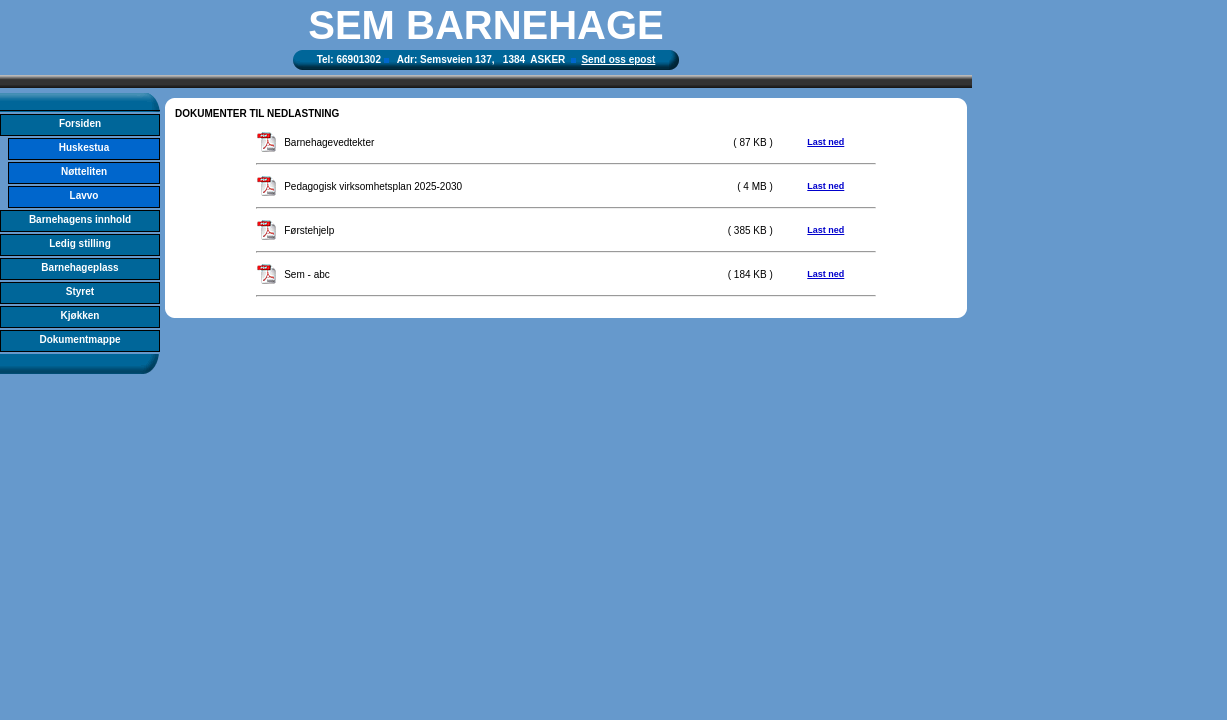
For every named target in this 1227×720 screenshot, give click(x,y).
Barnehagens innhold (80, 219)
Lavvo (84, 195)
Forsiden (80, 123)
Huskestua (84, 147)
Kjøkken (80, 315)
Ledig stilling (80, 243)
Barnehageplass (79, 267)
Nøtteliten (84, 171)
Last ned (825, 142)
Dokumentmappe (79, 339)
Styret (80, 291)
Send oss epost (618, 59)
